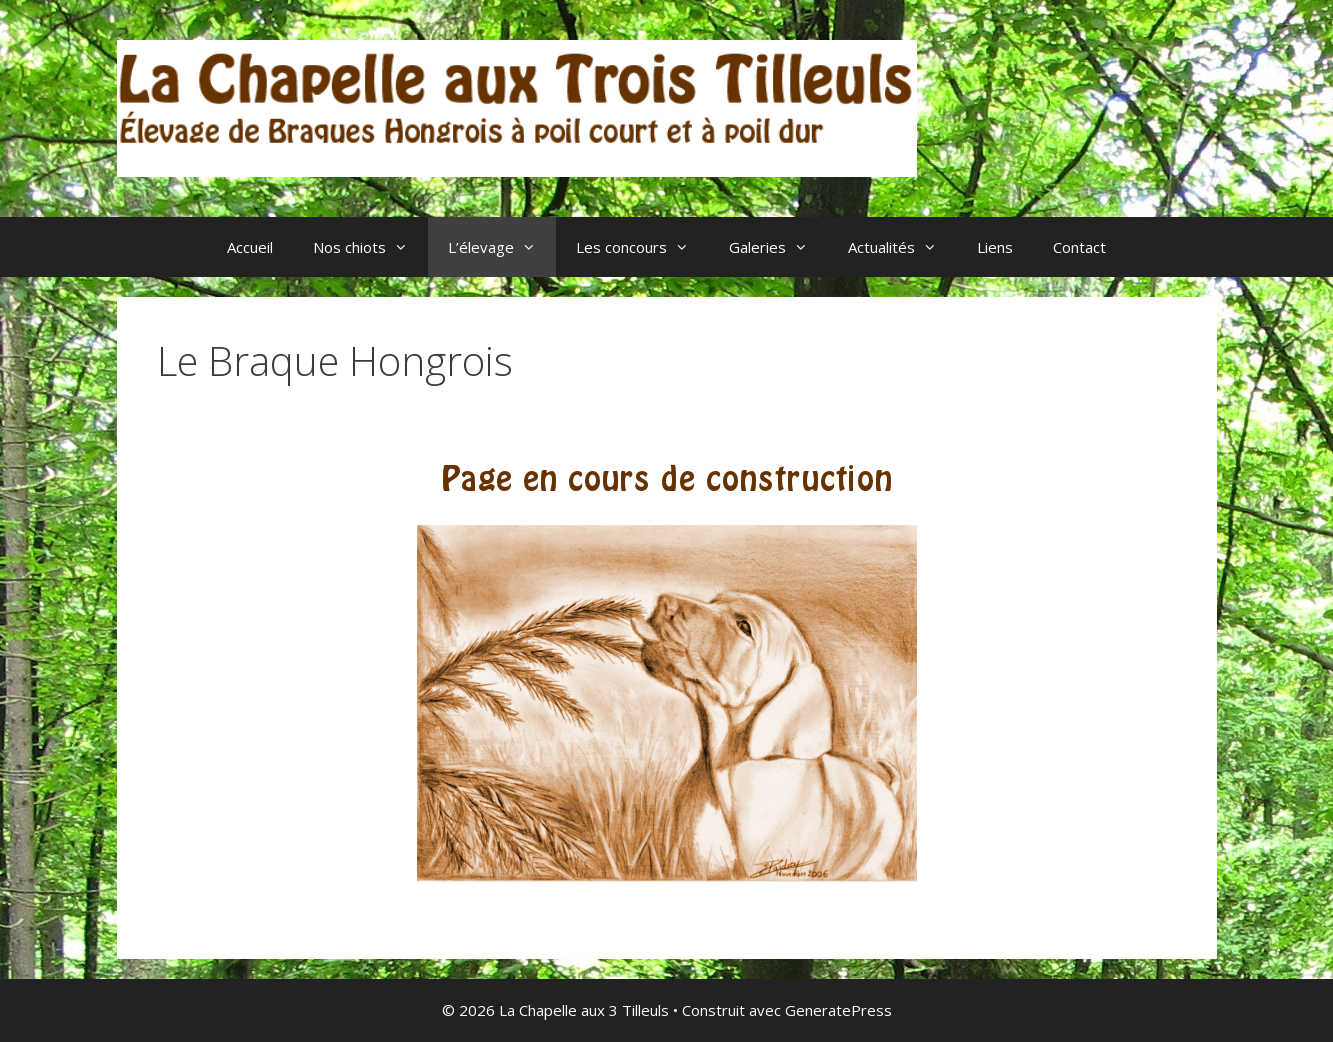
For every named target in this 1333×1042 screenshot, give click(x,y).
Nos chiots (370, 247)
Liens (995, 247)
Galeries (778, 247)
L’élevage (502, 247)
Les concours (642, 247)
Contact (1079, 247)
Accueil (250, 247)
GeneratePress (838, 1010)
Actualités (902, 247)
